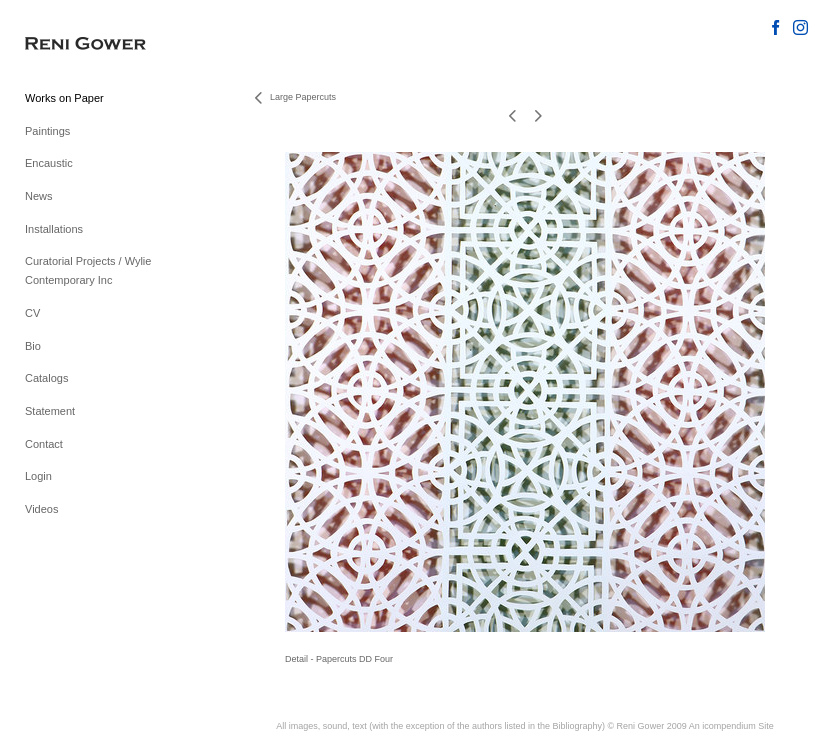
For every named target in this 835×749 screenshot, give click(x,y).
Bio (33, 346)
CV (32, 313)
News (39, 196)
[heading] (75, 44)
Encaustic (49, 163)
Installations (54, 229)
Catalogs (46, 378)
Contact (44, 444)
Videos (41, 509)
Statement (50, 411)
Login (38, 476)
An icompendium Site (731, 726)
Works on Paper (64, 98)
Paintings (47, 131)
